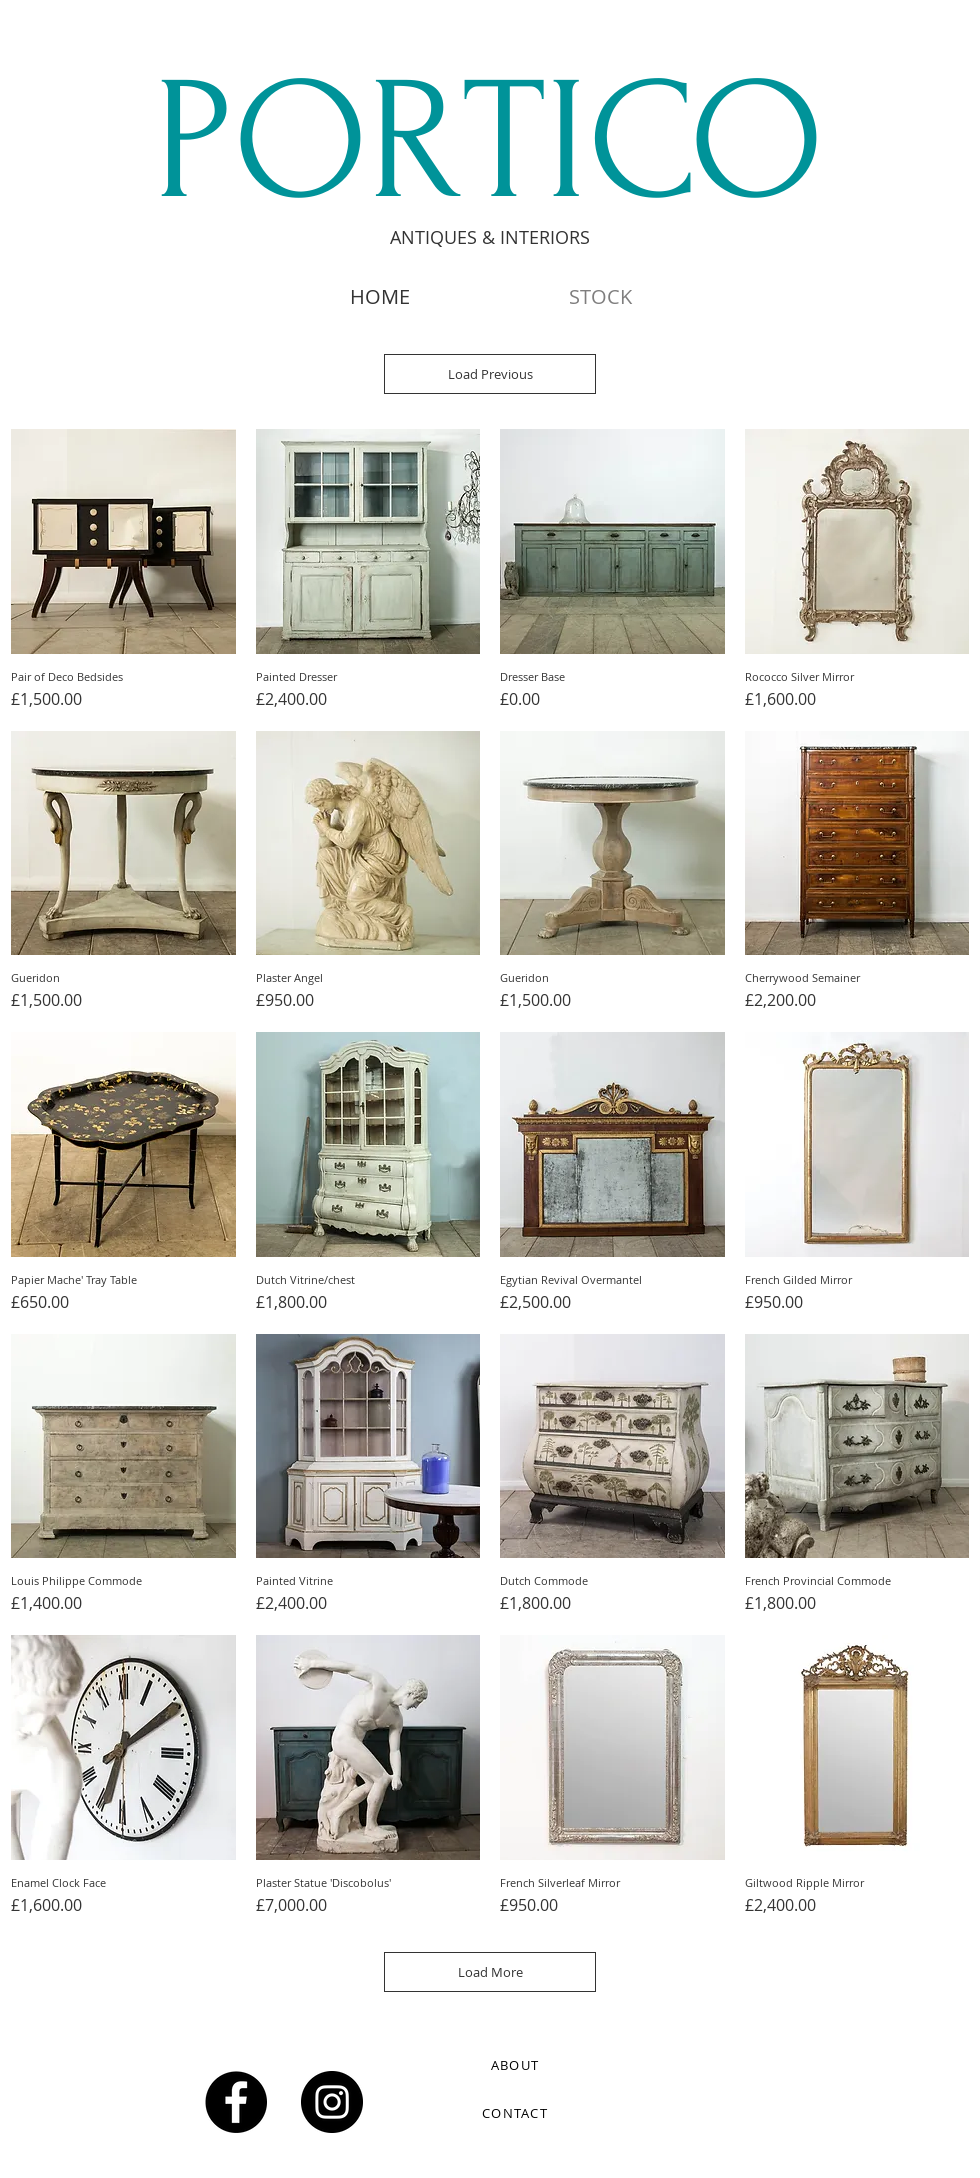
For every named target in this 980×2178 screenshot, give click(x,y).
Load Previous (490, 374)
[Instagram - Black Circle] (332, 2102)
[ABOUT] (517, 2065)
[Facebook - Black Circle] (236, 2102)
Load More (490, 1972)
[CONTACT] (517, 2113)
